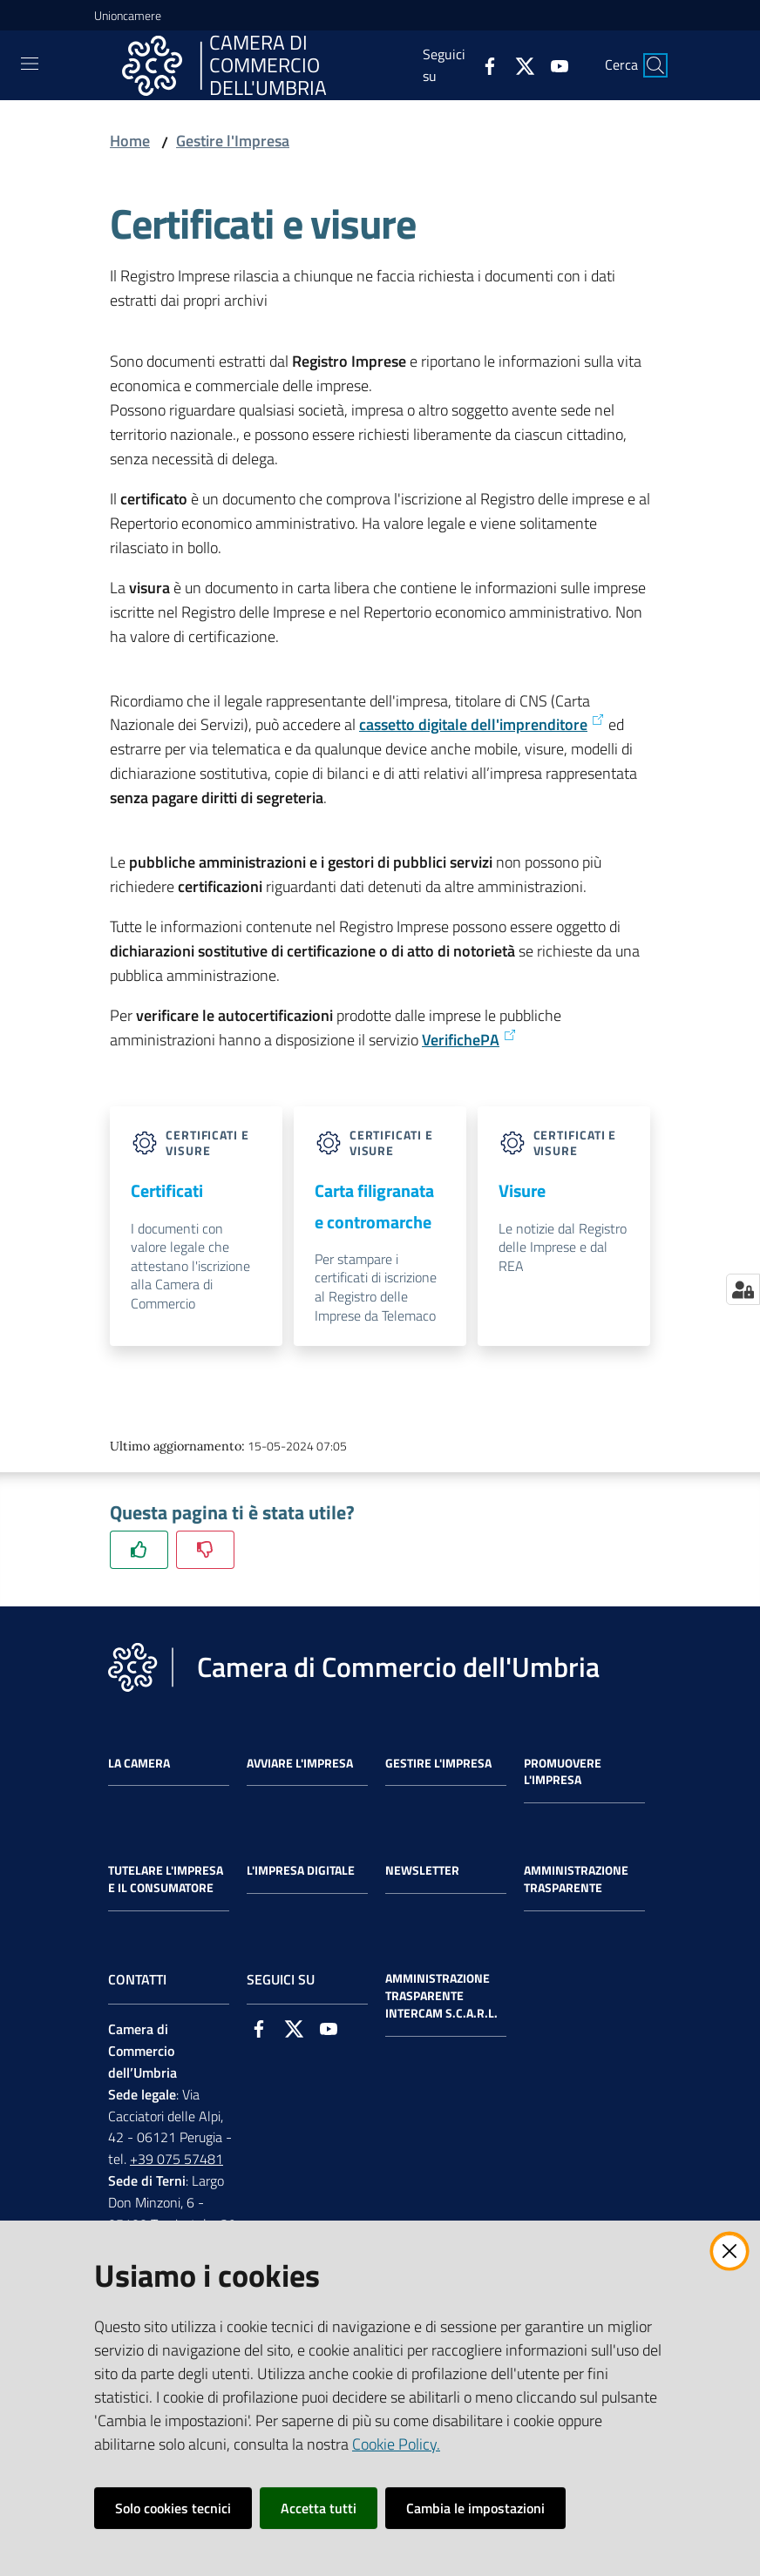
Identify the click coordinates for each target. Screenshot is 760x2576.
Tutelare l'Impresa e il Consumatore (165, 1879)
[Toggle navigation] (29, 63)
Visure (522, 1190)
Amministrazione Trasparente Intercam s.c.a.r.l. (441, 1996)
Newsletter (422, 1870)
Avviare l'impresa (300, 1763)
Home (130, 140)
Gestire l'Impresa (232, 140)
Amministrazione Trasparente (576, 1879)
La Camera (139, 1763)
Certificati (167, 1190)
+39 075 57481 (176, 2158)
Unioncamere (127, 15)
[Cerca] (655, 65)
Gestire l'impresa (438, 1763)
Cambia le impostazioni (475, 2508)
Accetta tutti (318, 2508)
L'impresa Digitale (301, 1870)
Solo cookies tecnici (173, 2508)
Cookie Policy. (396, 2444)
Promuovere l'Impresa (562, 1772)
